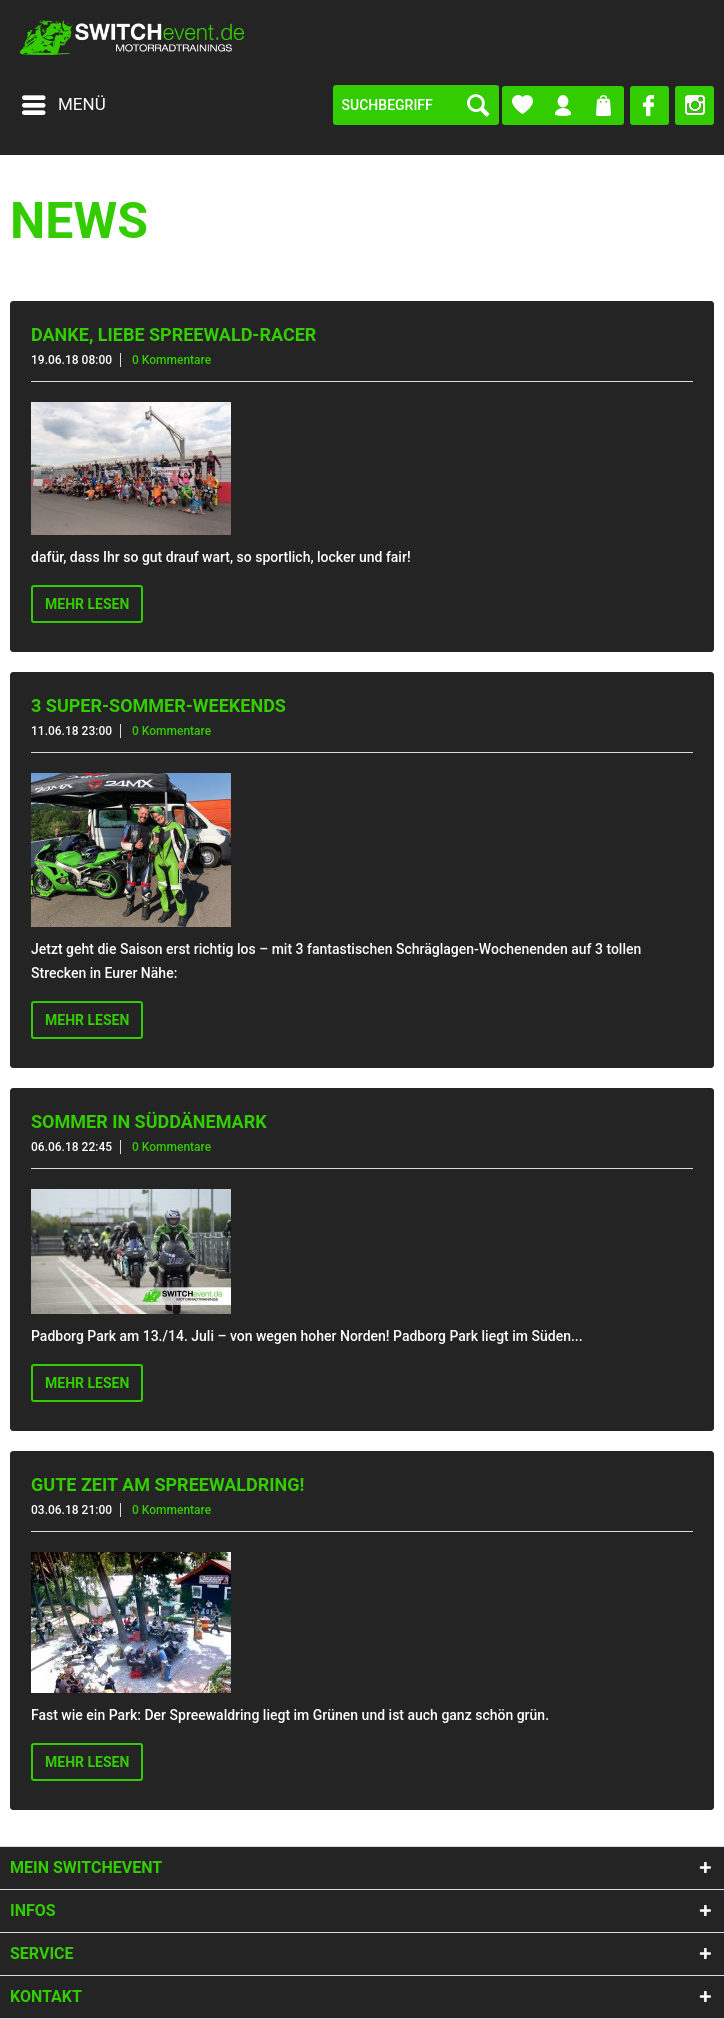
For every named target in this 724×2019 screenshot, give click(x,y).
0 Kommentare (171, 360)
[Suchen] (478, 105)
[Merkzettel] (522, 105)
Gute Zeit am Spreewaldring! (167, 1484)
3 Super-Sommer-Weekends (158, 705)
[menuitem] (63, 105)
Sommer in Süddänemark (149, 1121)
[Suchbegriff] (416, 105)
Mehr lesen (87, 604)
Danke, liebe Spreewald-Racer (173, 334)
